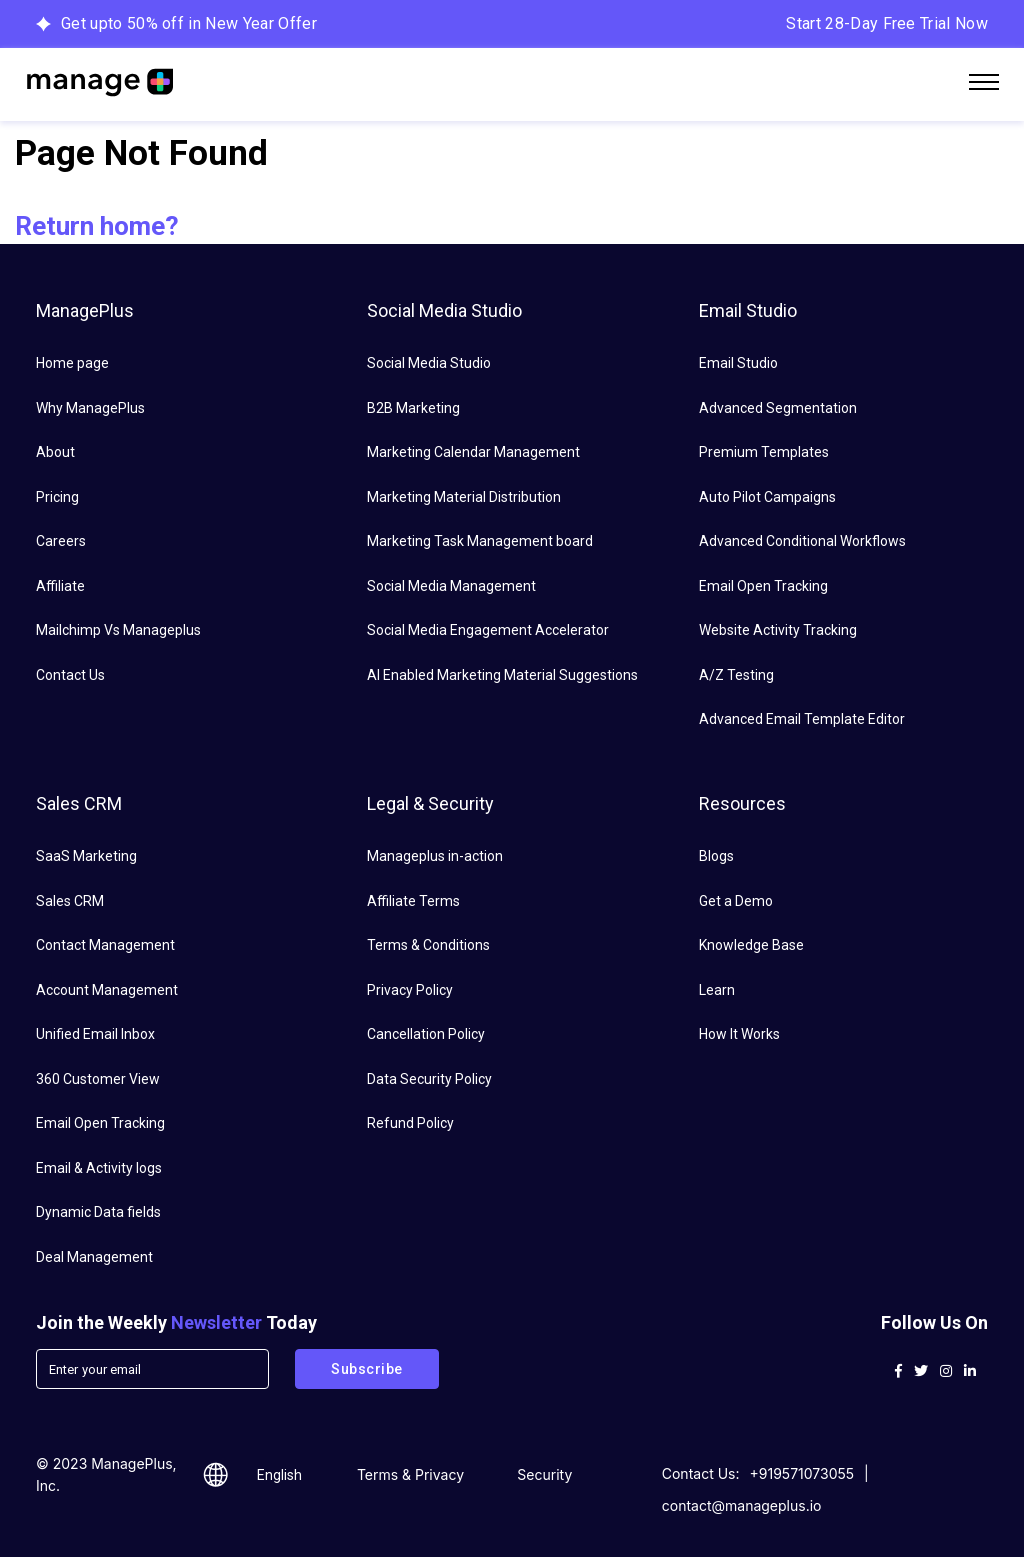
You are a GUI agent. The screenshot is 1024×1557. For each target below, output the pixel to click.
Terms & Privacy (410, 1474)
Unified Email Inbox (95, 1034)
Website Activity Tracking (778, 630)
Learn (717, 990)
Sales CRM (70, 901)
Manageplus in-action (435, 856)
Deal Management (94, 1257)
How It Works (739, 1034)
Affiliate (60, 586)
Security (544, 1474)
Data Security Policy (429, 1079)
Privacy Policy (410, 990)
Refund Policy (410, 1123)
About (55, 452)
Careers (61, 541)
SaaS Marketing (86, 856)
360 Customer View (98, 1079)
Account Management (107, 990)
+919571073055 (802, 1473)
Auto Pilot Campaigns (767, 497)
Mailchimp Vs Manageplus (118, 630)
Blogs (716, 856)
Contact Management (105, 945)
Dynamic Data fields (98, 1212)
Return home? (97, 226)
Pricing (57, 497)
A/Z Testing (736, 675)
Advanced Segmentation (778, 408)
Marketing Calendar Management (473, 452)
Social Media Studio (429, 363)
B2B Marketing (413, 408)
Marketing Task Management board (480, 541)
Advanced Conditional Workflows (802, 541)
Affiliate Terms (413, 901)
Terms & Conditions (428, 945)
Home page (72, 363)
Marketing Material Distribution (464, 497)
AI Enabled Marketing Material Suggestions (502, 675)
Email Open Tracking (763, 586)
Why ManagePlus (90, 408)
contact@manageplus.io (742, 1505)
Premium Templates (764, 452)
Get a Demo (736, 901)
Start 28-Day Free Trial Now (887, 23)
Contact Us (70, 675)
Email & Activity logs (99, 1168)
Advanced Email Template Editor (802, 719)
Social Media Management (451, 586)
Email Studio (738, 363)
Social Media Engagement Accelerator (488, 630)
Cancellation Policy (426, 1034)
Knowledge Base (751, 945)
